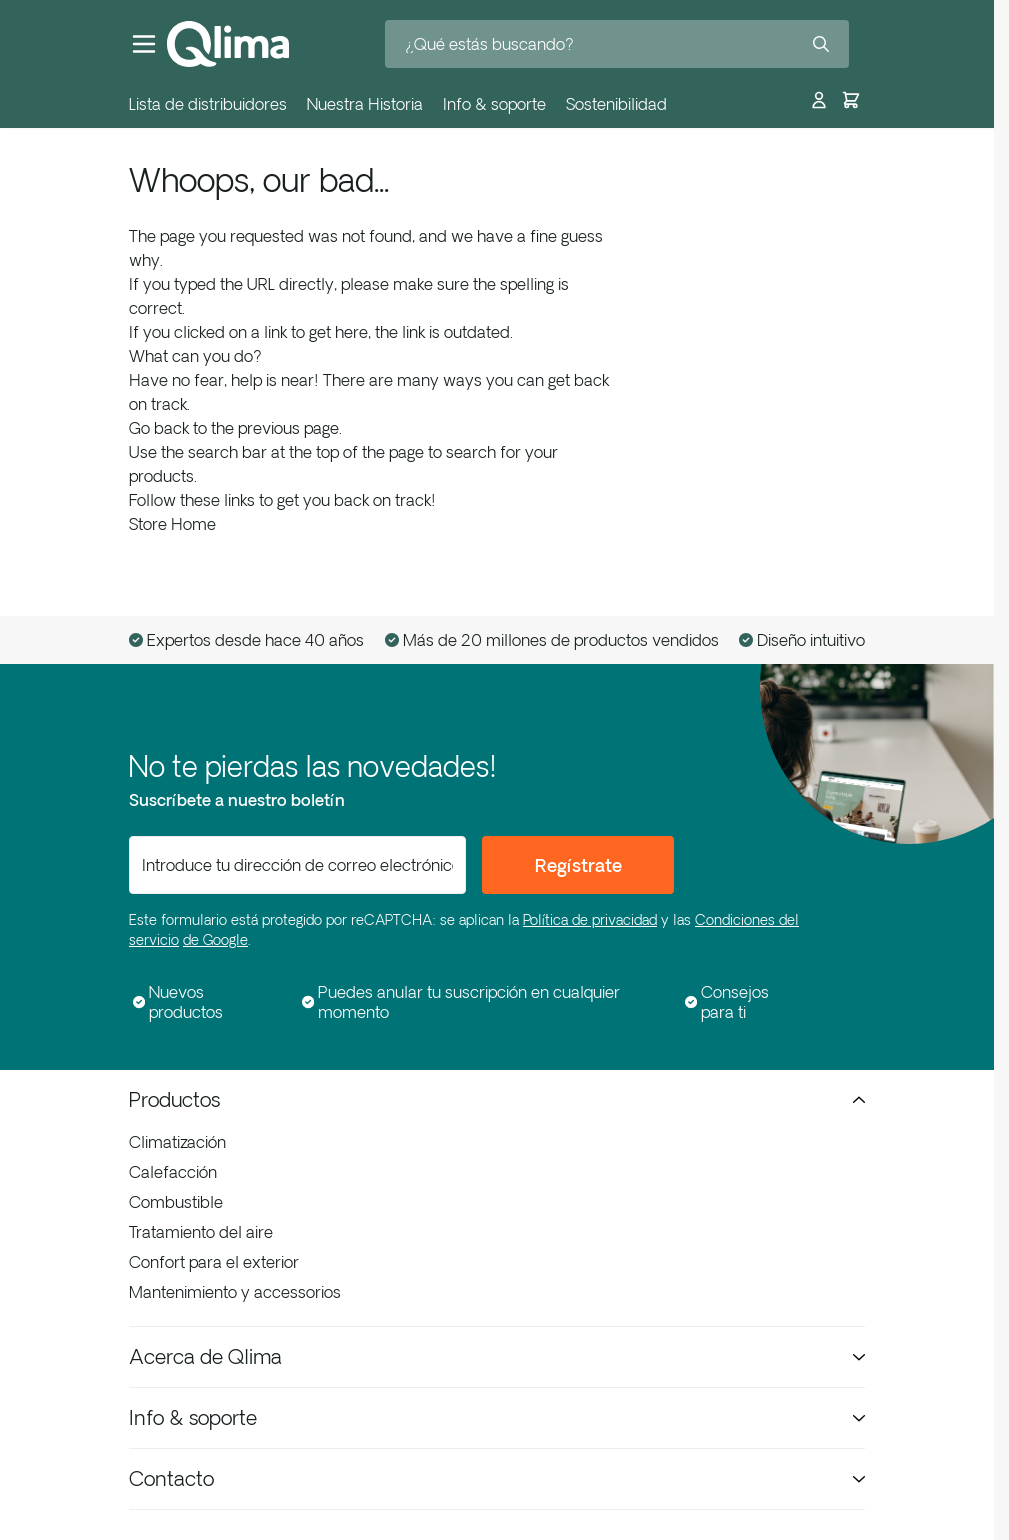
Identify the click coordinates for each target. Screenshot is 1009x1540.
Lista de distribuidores (208, 104)
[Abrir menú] (144, 44)
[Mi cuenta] (819, 96)
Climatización (177, 1142)
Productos (497, 1099)
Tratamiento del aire (201, 1232)
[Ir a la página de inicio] (228, 44)
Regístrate (578, 865)
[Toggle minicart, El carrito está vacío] (851, 96)
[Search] (821, 44)
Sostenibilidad (616, 104)
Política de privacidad (590, 920)
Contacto (497, 1478)
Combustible (176, 1202)
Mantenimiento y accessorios (235, 1292)
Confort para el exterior (214, 1262)
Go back (159, 428)
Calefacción (173, 1172)
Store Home (172, 524)
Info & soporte (494, 104)
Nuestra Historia (365, 104)
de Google (215, 940)
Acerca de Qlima (497, 1356)
